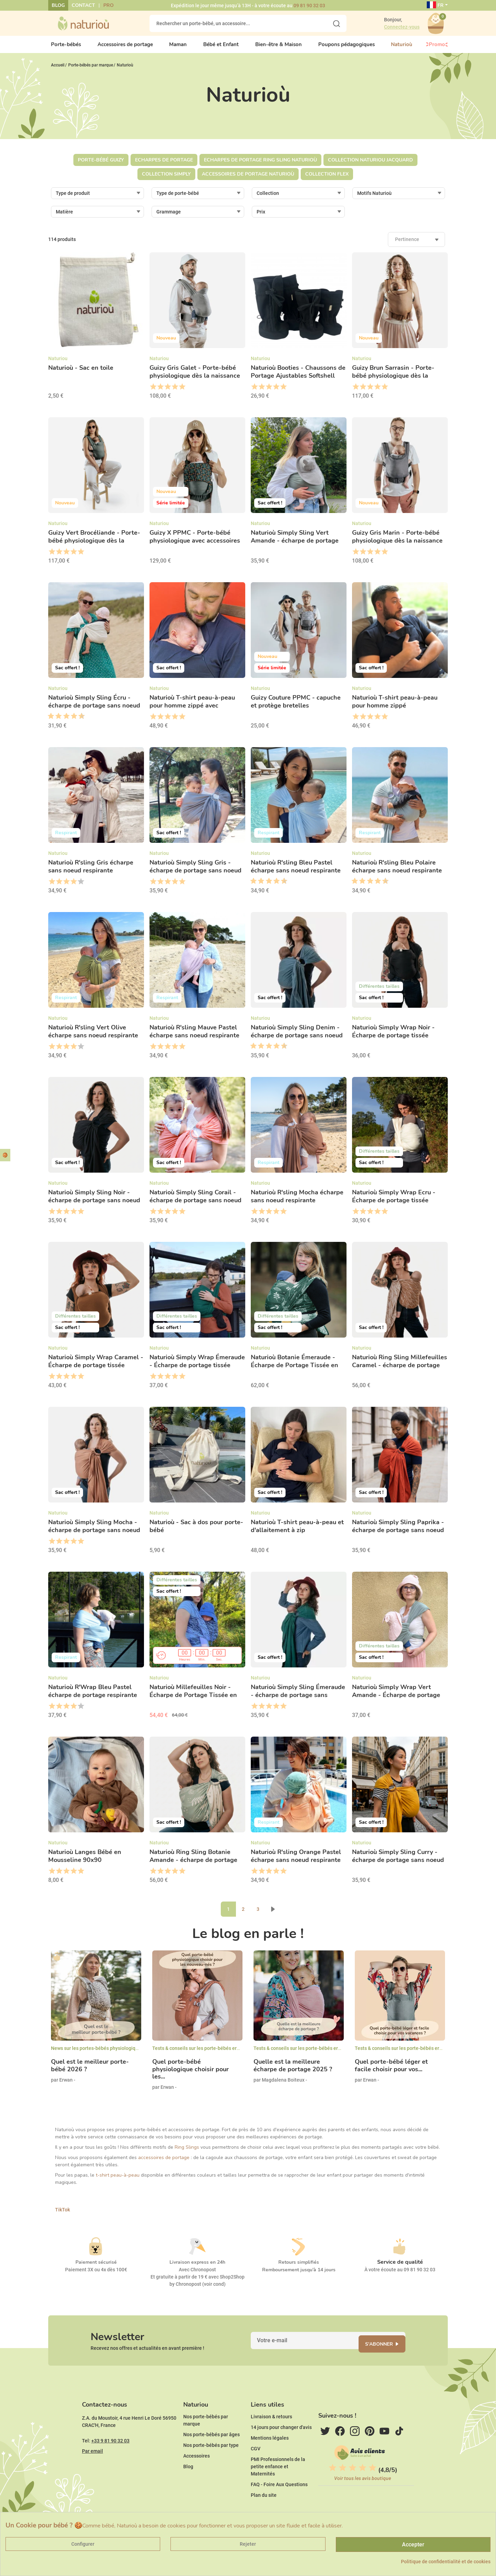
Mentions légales (270, 2459)
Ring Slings (187, 2153)
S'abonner (388, 2354)
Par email (92, 2472)
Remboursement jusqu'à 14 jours (298, 2275)
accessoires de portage (163, 2163)
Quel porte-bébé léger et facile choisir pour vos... (391, 2071)
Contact (83, 5)
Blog (58, 5)
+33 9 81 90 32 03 (110, 2461)
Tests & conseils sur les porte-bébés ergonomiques (208, 2054)
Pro (108, 5)
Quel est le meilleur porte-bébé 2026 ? (90, 2071)
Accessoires (196, 2477)
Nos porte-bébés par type (211, 2466)
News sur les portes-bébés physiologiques (97, 2054)
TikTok (62, 2215)
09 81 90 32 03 (309, 5)
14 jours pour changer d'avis (281, 2448)
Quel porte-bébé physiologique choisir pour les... (190, 2075)
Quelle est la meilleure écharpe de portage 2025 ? (293, 2071)
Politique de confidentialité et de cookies (445, 2561)
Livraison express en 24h (197, 2268)
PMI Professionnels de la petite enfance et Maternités (278, 2488)
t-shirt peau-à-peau (118, 2181)
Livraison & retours (271, 2437)
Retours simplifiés (298, 2268)
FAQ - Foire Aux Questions (279, 2505)
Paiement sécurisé (96, 2268)
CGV (255, 2469)
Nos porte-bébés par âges (211, 2455)
